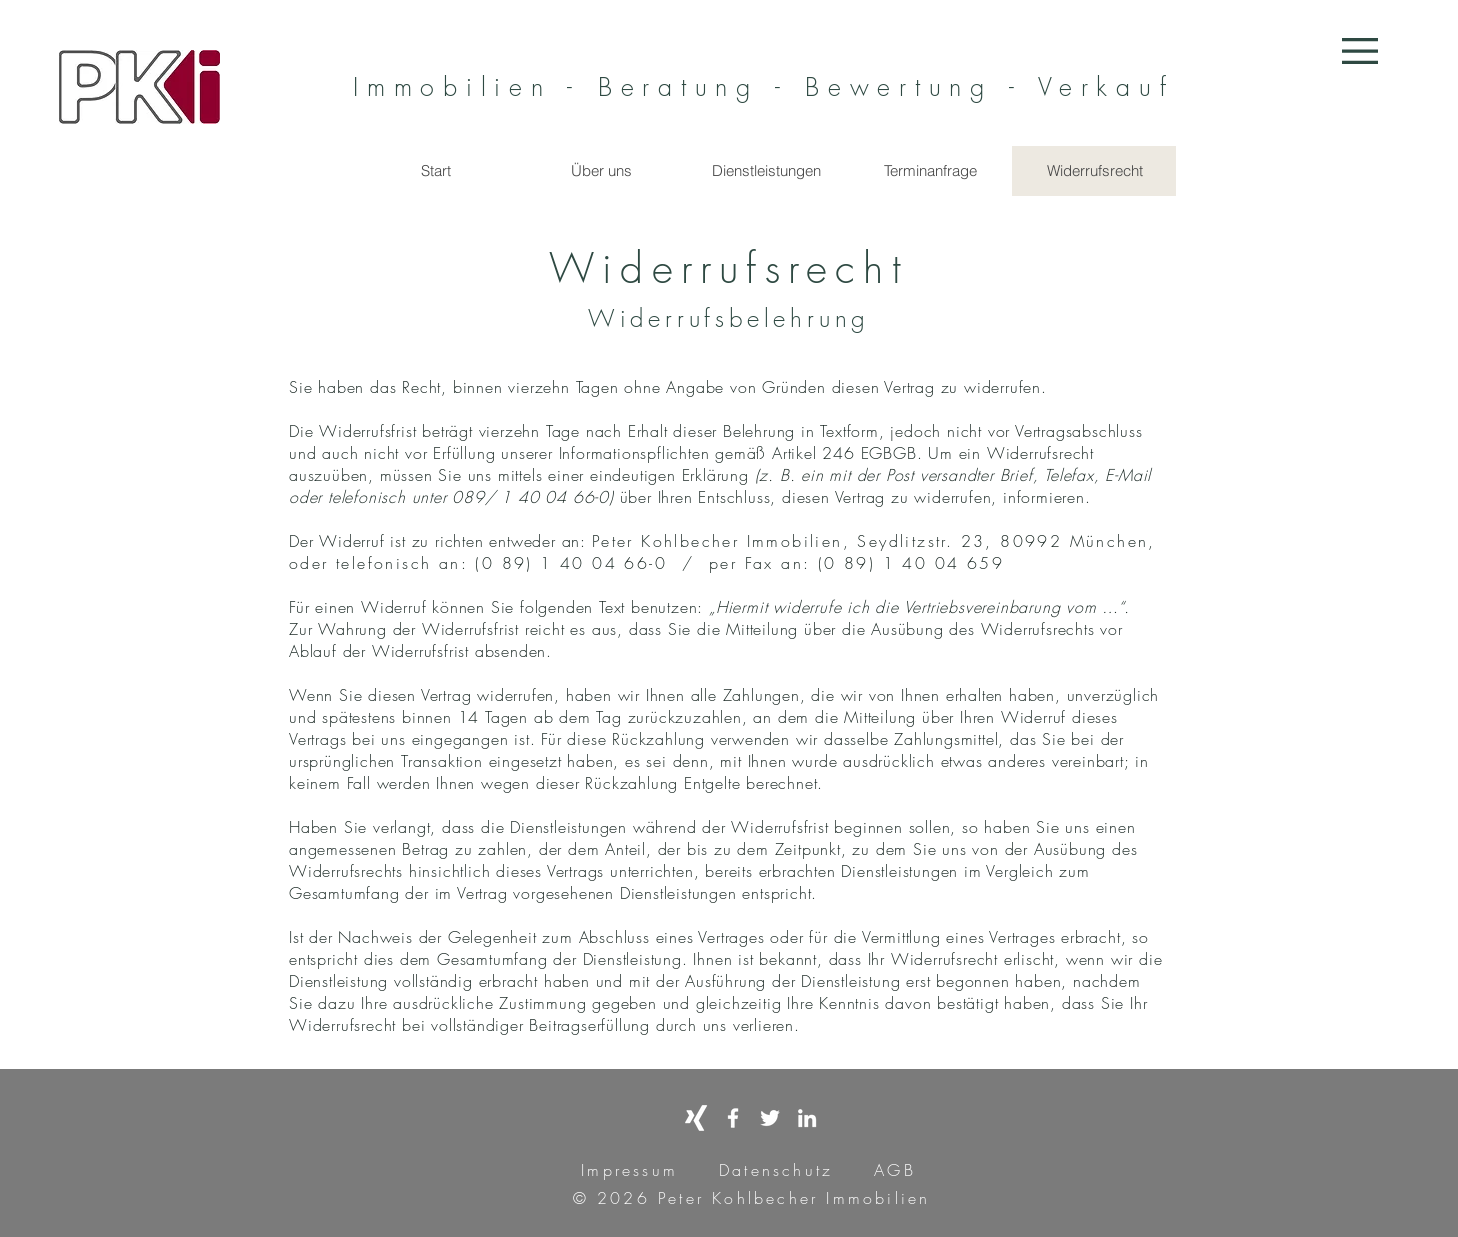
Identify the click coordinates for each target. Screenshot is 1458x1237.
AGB (891, 1170)
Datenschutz (776, 1170)
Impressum (629, 1170)
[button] (1360, 51)
